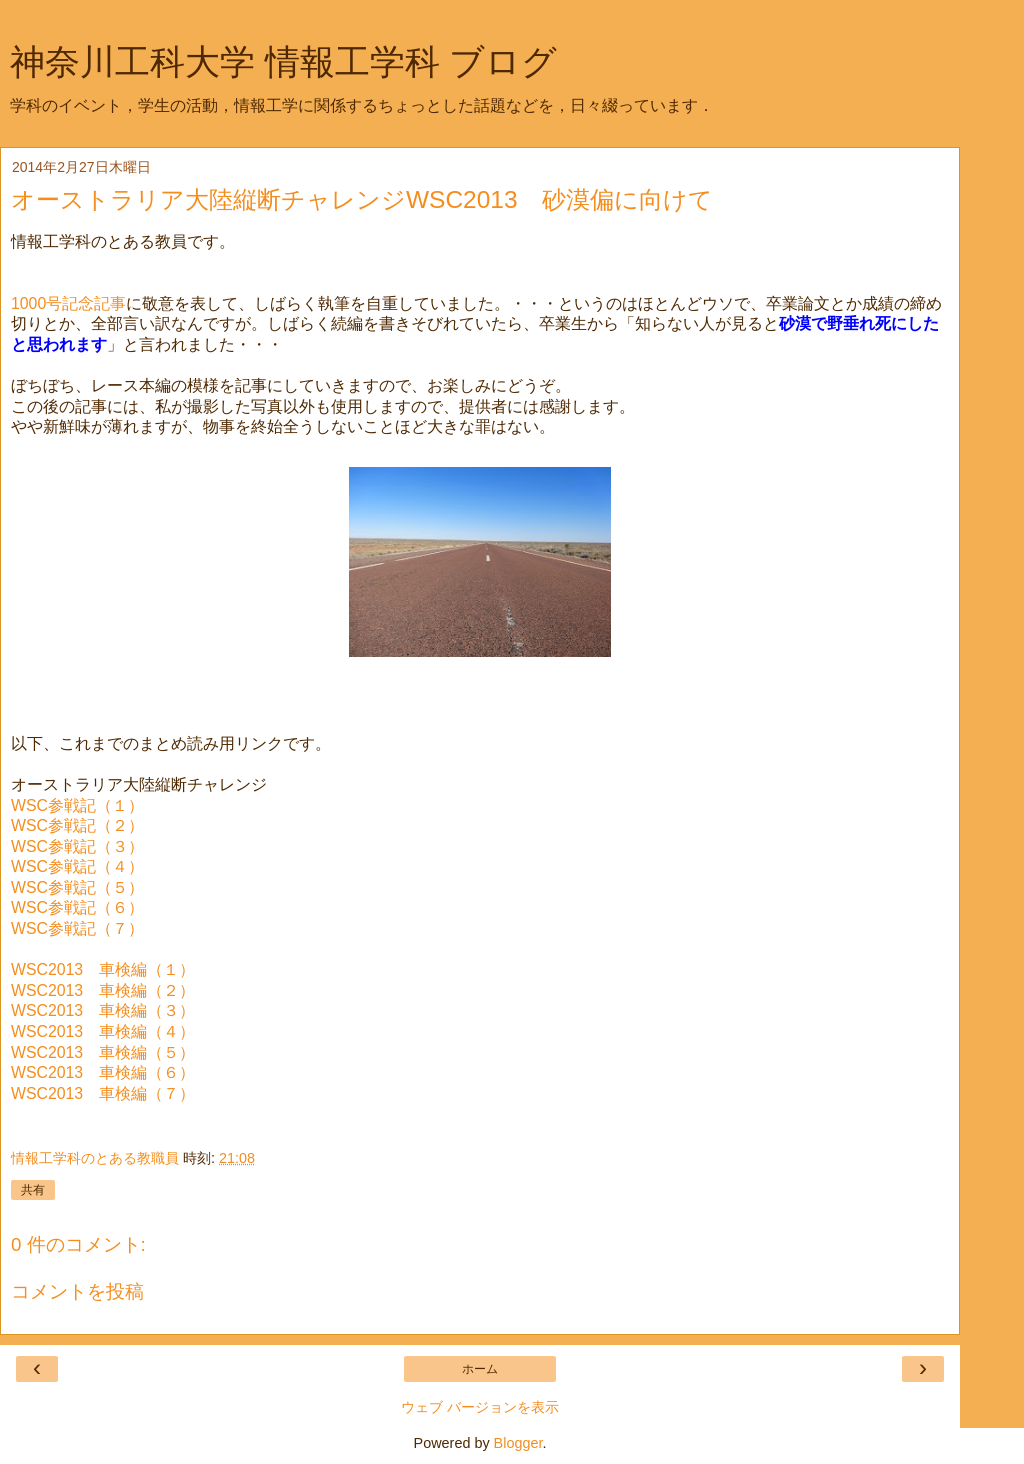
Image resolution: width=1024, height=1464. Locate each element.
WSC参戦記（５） (77, 887)
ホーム (480, 1369)
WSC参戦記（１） (77, 805)
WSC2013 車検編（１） (103, 969)
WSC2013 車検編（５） (103, 1052)
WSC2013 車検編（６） (103, 1072)
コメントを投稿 (77, 1291)
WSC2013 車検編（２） (103, 990)
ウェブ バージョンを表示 (480, 1407)
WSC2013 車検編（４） (103, 1031)
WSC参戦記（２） (77, 825)
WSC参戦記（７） (77, 928)
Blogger (518, 1443)
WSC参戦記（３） (77, 846)
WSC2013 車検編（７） (103, 1093)
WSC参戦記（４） (77, 866)
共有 (33, 1190)
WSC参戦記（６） (77, 907)
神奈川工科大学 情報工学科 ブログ (283, 62)
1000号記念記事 (68, 303)
